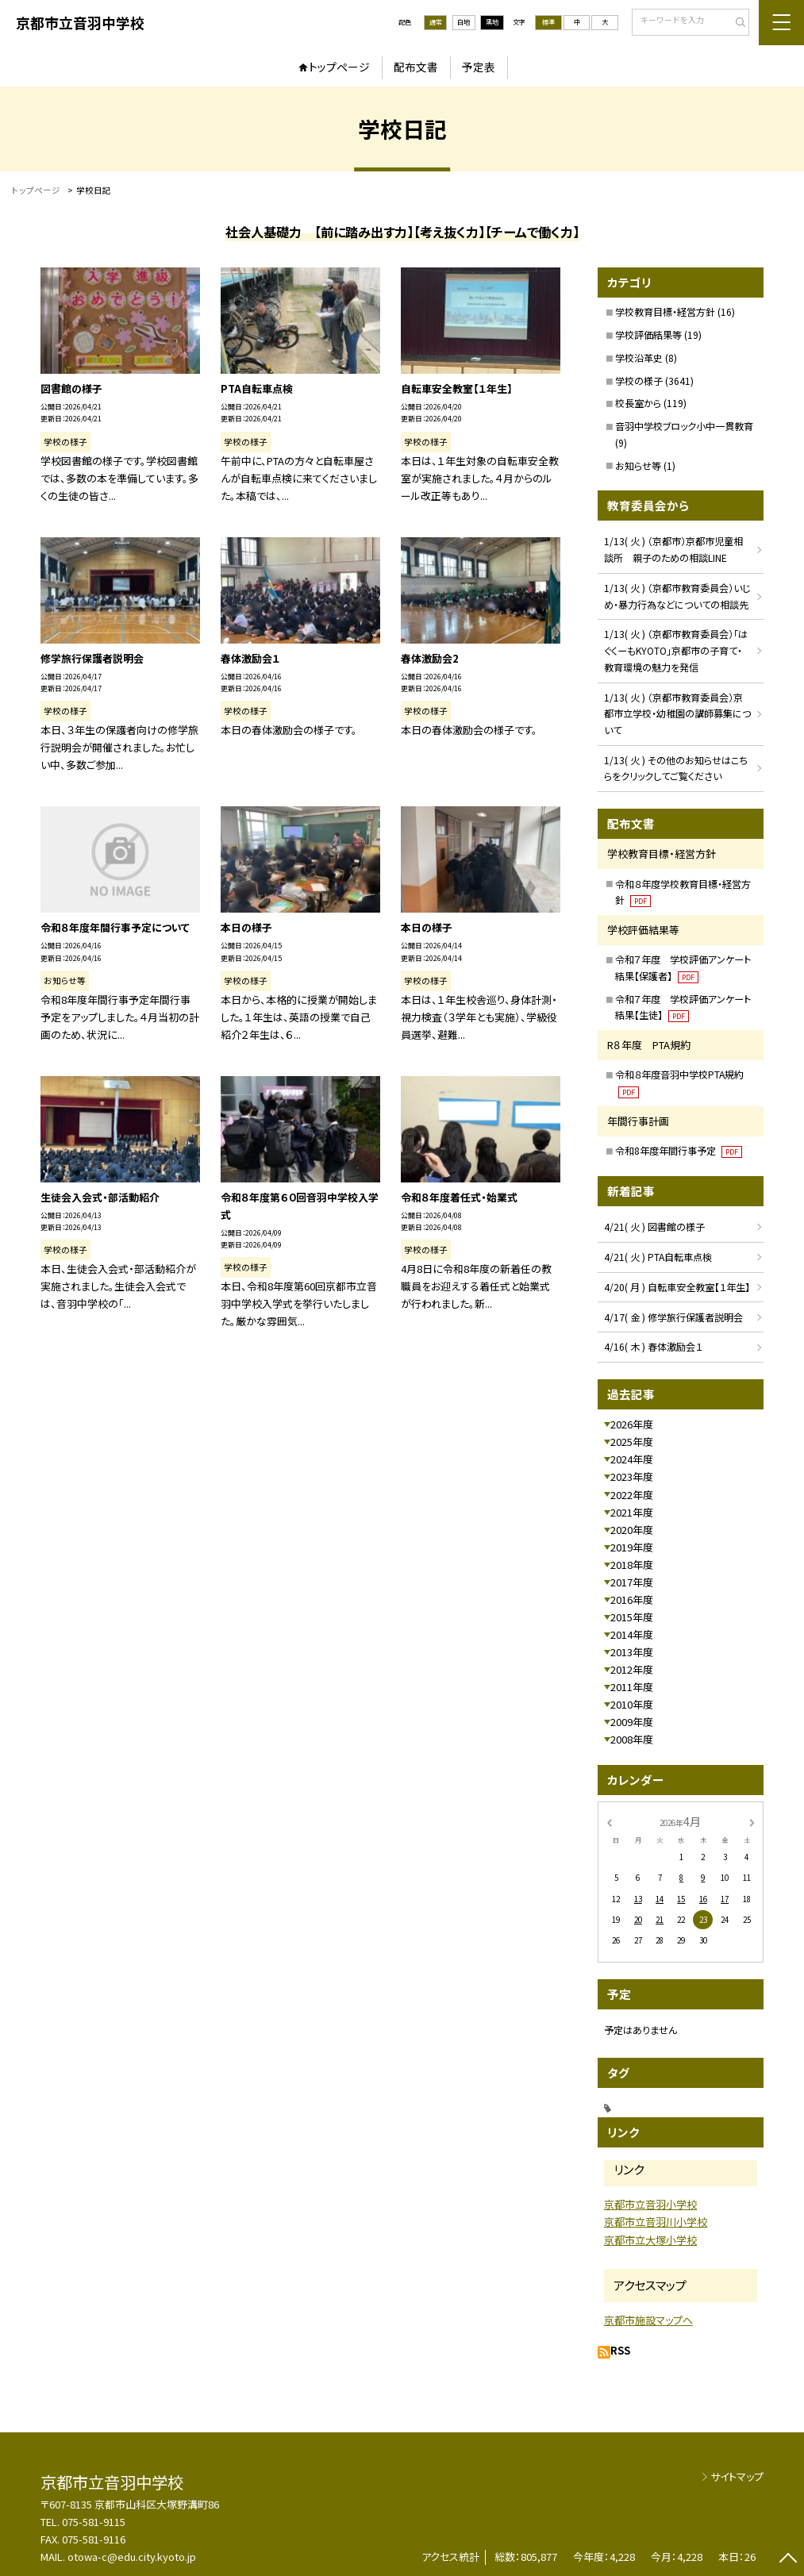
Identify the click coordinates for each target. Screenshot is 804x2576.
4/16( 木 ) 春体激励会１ (653, 1346)
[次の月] (751, 1822)
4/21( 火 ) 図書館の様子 (654, 1226)
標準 (548, 21)
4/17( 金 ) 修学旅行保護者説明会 (673, 1317)
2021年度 (631, 1512)
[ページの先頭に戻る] (787, 2559)
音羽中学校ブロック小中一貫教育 (684, 426)
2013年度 (631, 1651)
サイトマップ (737, 2476)
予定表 (478, 67)
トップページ (339, 67)
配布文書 (416, 67)
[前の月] (608, 1822)
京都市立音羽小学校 (650, 2204)
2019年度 (631, 1547)
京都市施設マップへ (648, 2320)
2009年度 (631, 1721)
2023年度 (631, 1476)
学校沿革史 (639, 357)
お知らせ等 (638, 465)
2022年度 (631, 1494)
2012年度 (631, 1669)
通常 (435, 21)
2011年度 (631, 1686)
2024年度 (631, 1459)
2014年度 (631, 1634)
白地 (463, 21)
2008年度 (631, 1739)
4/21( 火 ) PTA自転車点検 (658, 1256)
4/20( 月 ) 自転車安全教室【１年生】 (677, 1287)
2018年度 (631, 1564)
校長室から (638, 402)
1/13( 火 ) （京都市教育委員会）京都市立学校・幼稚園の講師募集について (677, 713)
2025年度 (631, 1441)
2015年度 (631, 1616)
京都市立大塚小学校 (650, 2239)
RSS (620, 2350)
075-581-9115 (93, 2521)
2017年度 (631, 1582)
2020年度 (631, 1529)
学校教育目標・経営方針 (665, 311)
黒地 (492, 21)
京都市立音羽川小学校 (655, 2221)
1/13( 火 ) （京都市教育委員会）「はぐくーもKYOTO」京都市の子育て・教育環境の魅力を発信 (676, 650)
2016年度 (631, 1599)
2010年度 (631, 1704)
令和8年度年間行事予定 (678, 1150)
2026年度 (631, 1424)
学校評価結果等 (648, 334)
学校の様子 (639, 380)
